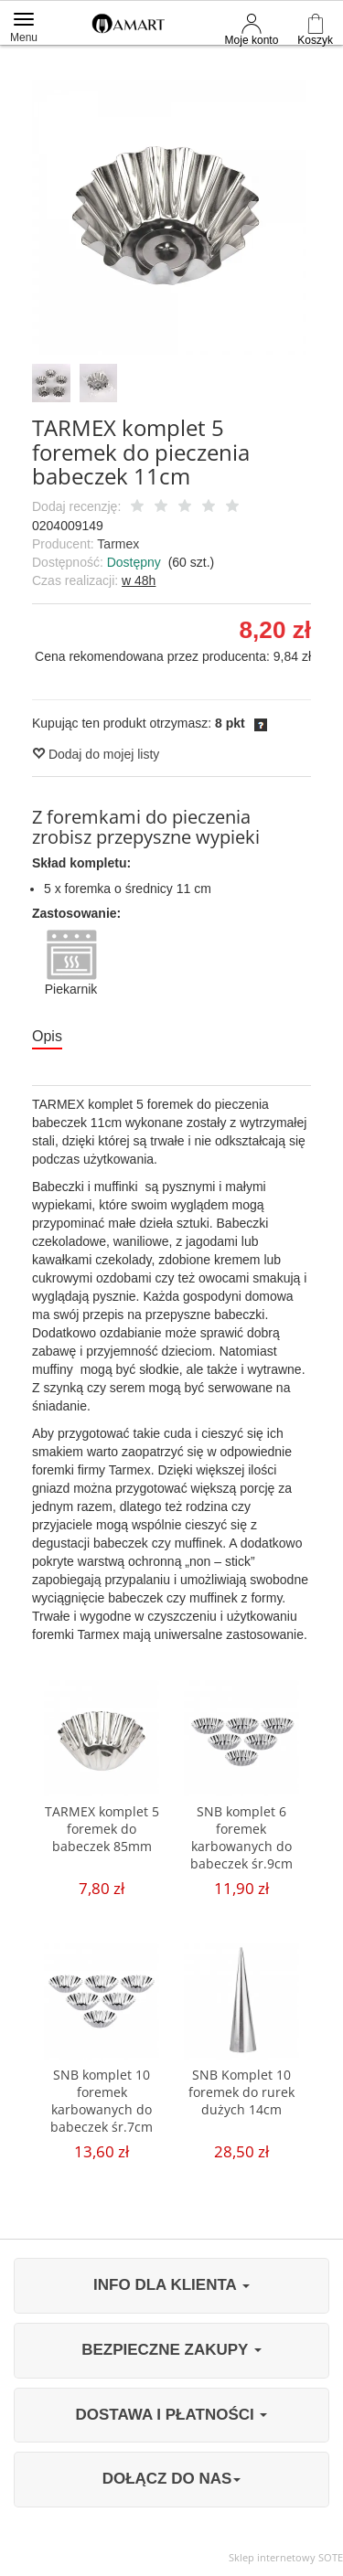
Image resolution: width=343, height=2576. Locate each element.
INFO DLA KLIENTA (171, 2285)
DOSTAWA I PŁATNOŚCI (172, 2414)
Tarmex (118, 544)
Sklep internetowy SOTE (286, 2557)
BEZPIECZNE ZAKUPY (171, 2349)
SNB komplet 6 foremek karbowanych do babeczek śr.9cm (241, 1837)
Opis (47, 1036)
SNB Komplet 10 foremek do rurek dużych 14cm (241, 2092)
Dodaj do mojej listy (95, 754)
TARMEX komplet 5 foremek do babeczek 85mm (102, 1829)
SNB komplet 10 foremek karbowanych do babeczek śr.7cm (101, 2100)
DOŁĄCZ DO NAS (171, 2478)
